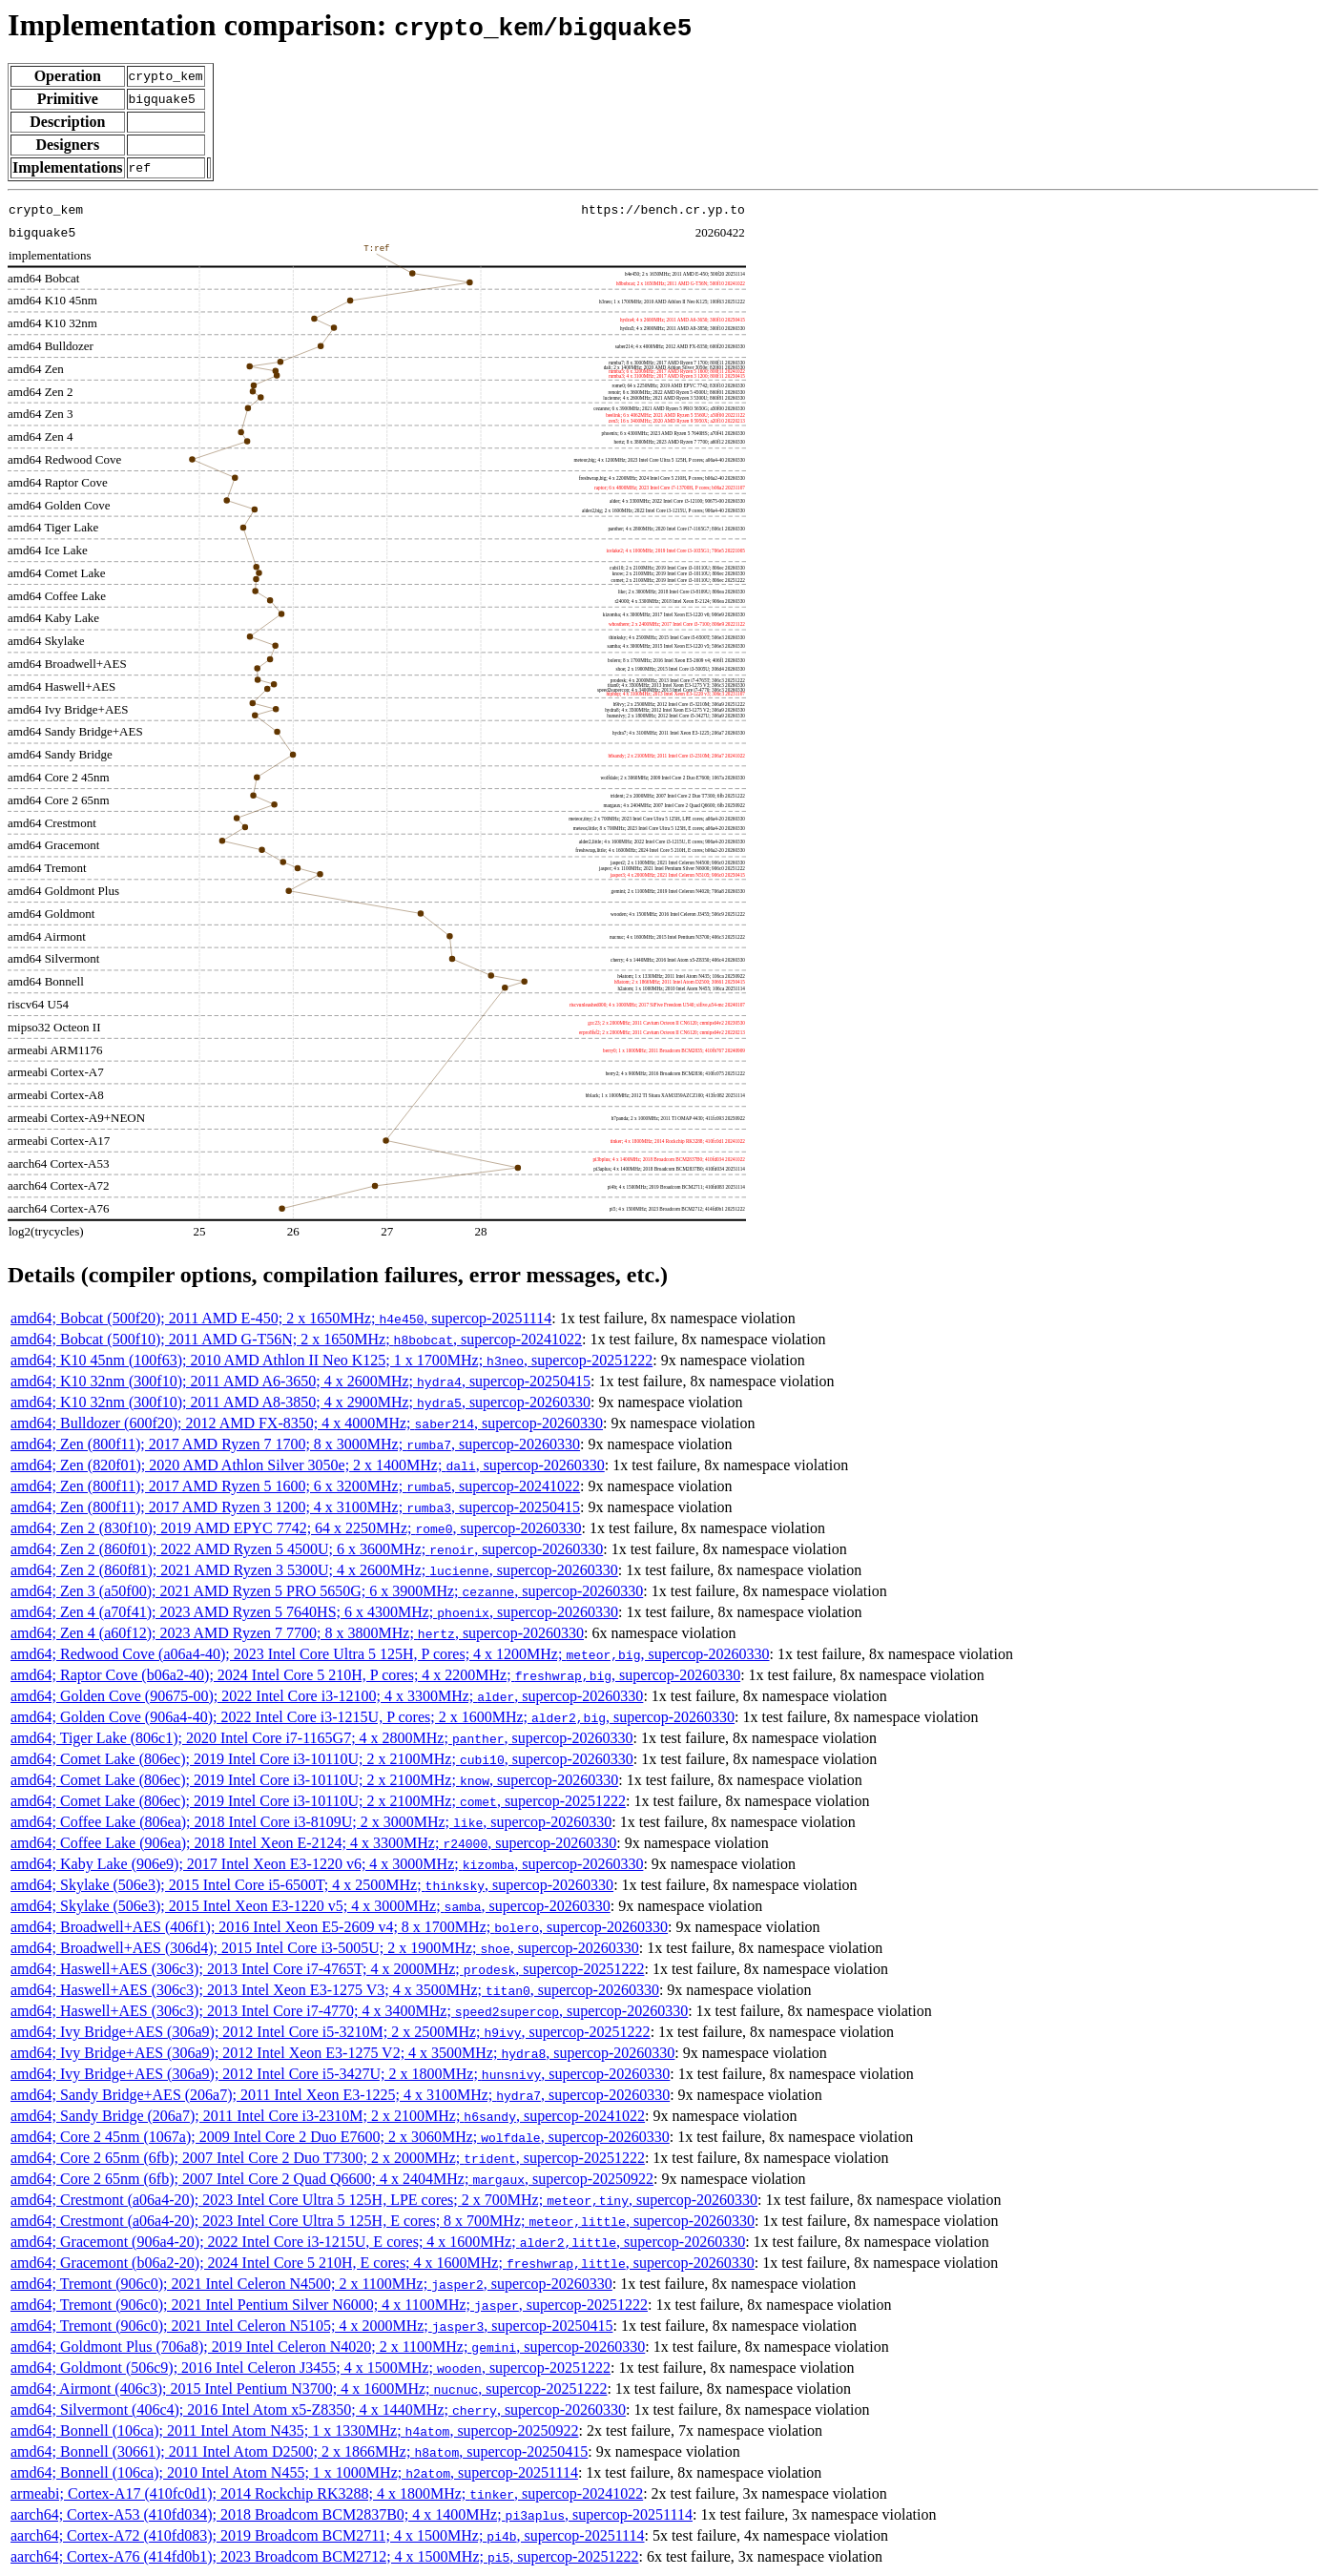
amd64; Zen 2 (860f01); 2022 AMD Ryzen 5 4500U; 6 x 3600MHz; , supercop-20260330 (306, 1549)
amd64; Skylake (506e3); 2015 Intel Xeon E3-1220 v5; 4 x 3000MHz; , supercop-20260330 (310, 1906)
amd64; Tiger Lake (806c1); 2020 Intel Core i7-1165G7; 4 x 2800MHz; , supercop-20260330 (321, 1738)
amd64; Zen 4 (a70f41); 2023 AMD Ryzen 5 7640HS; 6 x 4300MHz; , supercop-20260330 (314, 1612)
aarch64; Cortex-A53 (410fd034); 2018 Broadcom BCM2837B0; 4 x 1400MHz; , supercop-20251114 (351, 2514)
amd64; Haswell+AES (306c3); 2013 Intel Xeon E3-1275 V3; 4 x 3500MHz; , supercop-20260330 (334, 1990)
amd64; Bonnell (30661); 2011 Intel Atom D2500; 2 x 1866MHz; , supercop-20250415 (299, 2451)
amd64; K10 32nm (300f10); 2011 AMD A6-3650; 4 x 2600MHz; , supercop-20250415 (300, 1381)
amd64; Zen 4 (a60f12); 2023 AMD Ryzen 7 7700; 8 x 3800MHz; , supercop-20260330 (297, 1633)
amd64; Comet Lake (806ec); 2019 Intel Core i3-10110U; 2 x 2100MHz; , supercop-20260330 (321, 1759)
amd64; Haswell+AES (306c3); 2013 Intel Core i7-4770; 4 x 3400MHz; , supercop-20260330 (349, 2011)
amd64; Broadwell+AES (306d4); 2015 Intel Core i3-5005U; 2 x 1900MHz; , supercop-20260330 (324, 1948)
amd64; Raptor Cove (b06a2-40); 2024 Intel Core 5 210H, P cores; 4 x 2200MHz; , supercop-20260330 (375, 1675)
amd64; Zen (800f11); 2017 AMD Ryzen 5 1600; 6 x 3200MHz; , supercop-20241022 (295, 1486)
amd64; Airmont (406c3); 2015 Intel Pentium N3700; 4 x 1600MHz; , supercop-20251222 (308, 2388)
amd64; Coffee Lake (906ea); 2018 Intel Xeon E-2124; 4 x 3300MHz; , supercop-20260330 (313, 1843)
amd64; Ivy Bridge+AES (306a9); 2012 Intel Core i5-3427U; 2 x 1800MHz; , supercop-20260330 (340, 2074)
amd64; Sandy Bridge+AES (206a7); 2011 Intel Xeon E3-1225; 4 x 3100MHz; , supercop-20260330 (340, 2095)
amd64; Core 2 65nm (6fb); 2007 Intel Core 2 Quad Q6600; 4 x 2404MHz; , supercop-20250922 (331, 2179)
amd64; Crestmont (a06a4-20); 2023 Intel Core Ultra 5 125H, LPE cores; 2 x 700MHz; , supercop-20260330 (383, 2200)
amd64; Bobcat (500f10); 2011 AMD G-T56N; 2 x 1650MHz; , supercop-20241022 (296, 1339)
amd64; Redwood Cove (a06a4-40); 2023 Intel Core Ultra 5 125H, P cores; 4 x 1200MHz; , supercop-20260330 (390, 1654)
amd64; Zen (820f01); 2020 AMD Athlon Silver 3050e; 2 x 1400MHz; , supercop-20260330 (307, 1465)
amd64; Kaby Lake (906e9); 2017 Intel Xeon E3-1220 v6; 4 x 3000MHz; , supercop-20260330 (326, 1864)
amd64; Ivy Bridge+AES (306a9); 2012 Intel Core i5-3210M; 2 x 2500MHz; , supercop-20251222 (330, 2032)
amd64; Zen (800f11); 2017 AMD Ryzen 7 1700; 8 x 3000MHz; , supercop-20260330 (295, 1444)
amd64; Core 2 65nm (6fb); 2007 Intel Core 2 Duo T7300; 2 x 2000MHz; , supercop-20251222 (327, 2158)
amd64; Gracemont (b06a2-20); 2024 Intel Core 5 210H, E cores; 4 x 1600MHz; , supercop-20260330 (382, 2262)
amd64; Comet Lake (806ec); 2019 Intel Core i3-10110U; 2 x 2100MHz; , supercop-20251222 (318, 1801)
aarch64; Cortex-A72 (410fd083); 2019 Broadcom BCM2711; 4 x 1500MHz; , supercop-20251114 (327, 2535)
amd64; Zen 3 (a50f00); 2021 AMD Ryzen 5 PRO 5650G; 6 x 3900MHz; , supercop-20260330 (326, 1591)
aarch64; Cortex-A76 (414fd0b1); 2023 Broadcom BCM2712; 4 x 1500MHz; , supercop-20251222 (324, 2556)
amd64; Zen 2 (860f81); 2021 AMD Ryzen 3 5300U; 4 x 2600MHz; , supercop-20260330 (314, 1570)
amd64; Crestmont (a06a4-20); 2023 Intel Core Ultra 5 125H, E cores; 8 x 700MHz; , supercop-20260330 (382, 2220)
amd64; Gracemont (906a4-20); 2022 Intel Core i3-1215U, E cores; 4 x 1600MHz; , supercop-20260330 (377, 2241)
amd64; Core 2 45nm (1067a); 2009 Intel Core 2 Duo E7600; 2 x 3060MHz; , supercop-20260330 (340, 2137)
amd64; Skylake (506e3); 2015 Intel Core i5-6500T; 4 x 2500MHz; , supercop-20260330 (311, 1885)
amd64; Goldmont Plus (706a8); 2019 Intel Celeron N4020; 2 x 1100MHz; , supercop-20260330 (327, 2346)
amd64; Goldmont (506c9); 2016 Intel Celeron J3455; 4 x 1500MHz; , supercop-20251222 (310, 2367)
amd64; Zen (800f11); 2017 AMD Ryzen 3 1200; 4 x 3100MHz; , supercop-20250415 (295, 1507)
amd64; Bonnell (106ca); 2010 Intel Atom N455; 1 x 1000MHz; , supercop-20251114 (294, 2472)
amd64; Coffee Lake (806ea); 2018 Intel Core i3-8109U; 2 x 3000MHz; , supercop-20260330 (310, 1822)
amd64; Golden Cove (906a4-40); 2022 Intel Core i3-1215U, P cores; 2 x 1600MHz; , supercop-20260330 (372, 1717)
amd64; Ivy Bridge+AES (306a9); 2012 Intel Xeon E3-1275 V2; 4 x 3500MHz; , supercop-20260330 (342, 2053)
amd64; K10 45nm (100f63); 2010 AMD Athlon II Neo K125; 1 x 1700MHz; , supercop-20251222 (331, 1360)
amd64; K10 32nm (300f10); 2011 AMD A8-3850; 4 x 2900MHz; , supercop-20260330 (300, 1402)
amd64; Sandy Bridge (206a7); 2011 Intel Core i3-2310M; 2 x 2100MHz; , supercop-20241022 (327, 2116)
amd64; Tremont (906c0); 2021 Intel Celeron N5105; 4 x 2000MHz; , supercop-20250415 (311, 2325)
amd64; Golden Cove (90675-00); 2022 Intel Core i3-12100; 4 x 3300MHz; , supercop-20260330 (326, 1696)
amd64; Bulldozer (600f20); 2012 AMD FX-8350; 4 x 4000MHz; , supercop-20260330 (306, 1423)
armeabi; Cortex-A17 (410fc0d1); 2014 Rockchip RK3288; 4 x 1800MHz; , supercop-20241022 (326, 2493)
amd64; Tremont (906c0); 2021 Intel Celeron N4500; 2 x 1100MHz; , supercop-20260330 (311, 2283)
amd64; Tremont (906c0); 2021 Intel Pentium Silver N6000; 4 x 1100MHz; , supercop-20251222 (329, 2304)
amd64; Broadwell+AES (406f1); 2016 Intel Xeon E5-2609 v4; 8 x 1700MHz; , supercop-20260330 (339, 1927)
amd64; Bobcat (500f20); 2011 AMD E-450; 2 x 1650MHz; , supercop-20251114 (280, 1318)
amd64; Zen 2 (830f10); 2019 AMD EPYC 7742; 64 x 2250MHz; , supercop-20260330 (296, 1528)
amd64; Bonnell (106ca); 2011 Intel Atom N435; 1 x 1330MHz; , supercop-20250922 (294, 2430)
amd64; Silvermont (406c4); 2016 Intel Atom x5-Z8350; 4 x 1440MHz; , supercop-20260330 (318, 2409)
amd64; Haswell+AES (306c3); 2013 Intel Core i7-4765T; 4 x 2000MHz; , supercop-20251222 (327, 1969)
